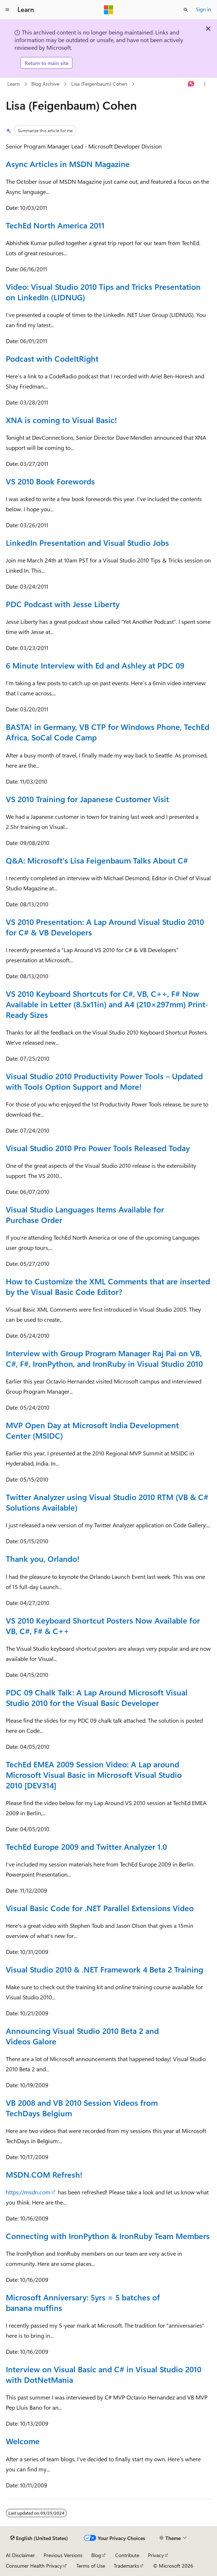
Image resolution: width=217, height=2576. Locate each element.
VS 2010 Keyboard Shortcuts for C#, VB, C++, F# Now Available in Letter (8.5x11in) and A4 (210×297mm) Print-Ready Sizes (107, 1004)
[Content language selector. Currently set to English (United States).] (39, 2538)
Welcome (23, 2440)
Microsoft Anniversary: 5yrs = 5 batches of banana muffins (83, 2302)
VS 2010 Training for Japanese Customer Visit (87, 798)
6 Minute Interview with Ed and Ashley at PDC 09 (95, 665)
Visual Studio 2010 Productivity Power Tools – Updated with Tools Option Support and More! (104, 1081)
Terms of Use (90, 2565)
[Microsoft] (108, 10)
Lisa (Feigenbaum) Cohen (99, 83)
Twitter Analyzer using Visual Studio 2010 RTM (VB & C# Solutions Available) (107, 1502)
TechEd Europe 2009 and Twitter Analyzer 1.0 (86, 1846)
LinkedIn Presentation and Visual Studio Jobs (87, 542)
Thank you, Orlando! (43, 1558)
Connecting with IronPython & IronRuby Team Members (108, 2235)
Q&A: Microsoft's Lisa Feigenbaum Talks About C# (97, 860)
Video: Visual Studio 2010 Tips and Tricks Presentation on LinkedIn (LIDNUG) (103, 291)
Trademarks (126, 2565)
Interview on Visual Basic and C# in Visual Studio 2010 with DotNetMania (103, 2374)
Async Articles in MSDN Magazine (68, 163)
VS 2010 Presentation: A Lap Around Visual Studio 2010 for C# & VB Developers (105, 927)
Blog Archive (45, 83)
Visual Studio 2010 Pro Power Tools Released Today (98, 1147)
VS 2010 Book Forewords (50, 481)
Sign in (203, 9)
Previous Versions (63, 2555)
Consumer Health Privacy (34, 2565)
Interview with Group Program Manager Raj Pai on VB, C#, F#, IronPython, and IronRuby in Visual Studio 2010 (104, 1358)
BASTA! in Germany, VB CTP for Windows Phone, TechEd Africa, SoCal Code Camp (107, 732)
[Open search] (185, 9)
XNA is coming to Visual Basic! (61, 419)
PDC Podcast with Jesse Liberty (63, 603)
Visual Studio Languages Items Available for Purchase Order (85, 1214)
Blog (96, 2555)
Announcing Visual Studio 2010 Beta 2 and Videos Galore (82, 2036)
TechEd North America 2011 (55, 225)
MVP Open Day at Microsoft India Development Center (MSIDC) (92, 1430)
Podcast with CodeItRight (52, 358)
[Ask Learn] (191, 84)
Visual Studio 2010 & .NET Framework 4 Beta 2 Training (104, 1969)
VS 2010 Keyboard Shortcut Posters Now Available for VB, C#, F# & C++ (103, 1625)
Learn (13, 83)
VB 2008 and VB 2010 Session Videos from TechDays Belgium (82, 2107)
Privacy (156, 2555)
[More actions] (204, 84)
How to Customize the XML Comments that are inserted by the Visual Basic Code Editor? (108, 1286)
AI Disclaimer (20, 2555)
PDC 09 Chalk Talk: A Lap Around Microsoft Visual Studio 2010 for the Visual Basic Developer (97, 1697)
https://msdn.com (28, 2192)
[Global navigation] (7, 9)
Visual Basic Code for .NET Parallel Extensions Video (100, 1907)
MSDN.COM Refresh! (44, 2174)
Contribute (127, 2555)
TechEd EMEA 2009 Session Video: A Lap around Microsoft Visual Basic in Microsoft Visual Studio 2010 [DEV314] (94, 1775)
